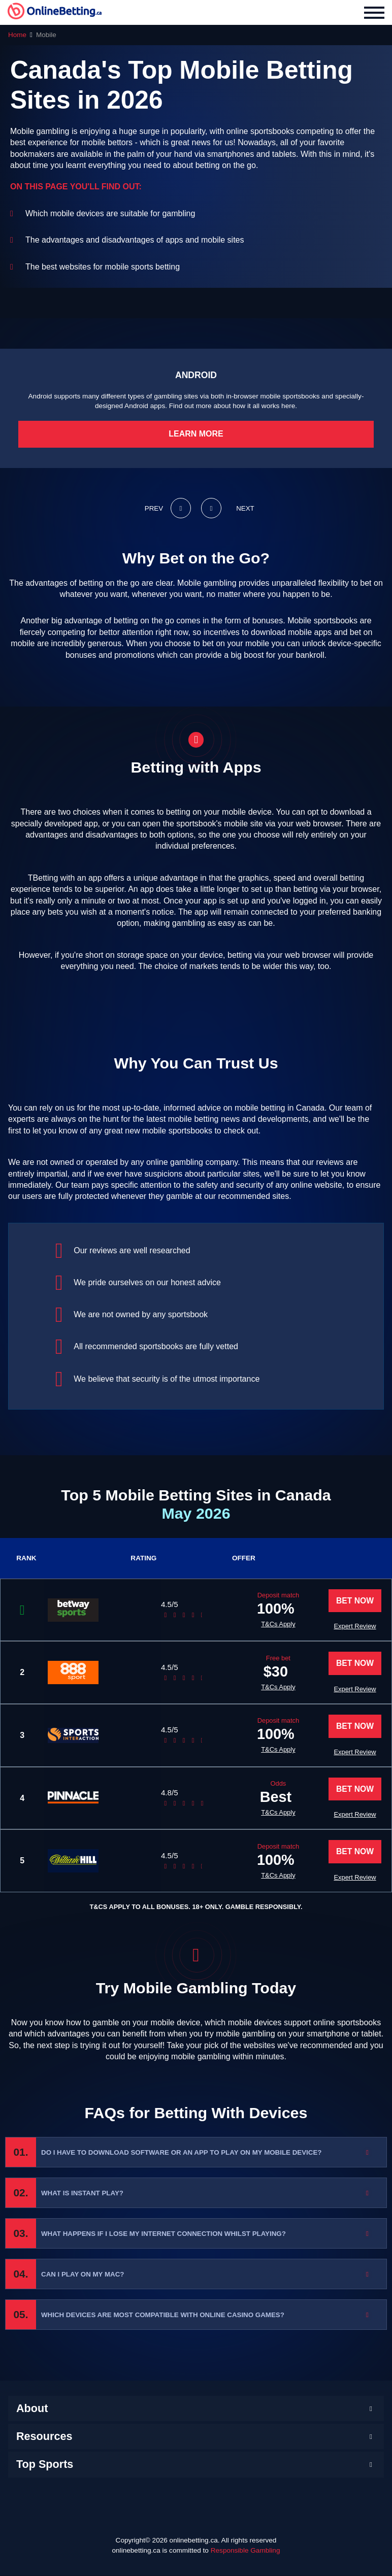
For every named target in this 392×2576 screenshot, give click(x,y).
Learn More (196, 434)
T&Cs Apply (248, 1624)
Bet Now (354, 1600)
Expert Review (354, 1626)
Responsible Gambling (245, 2551)
